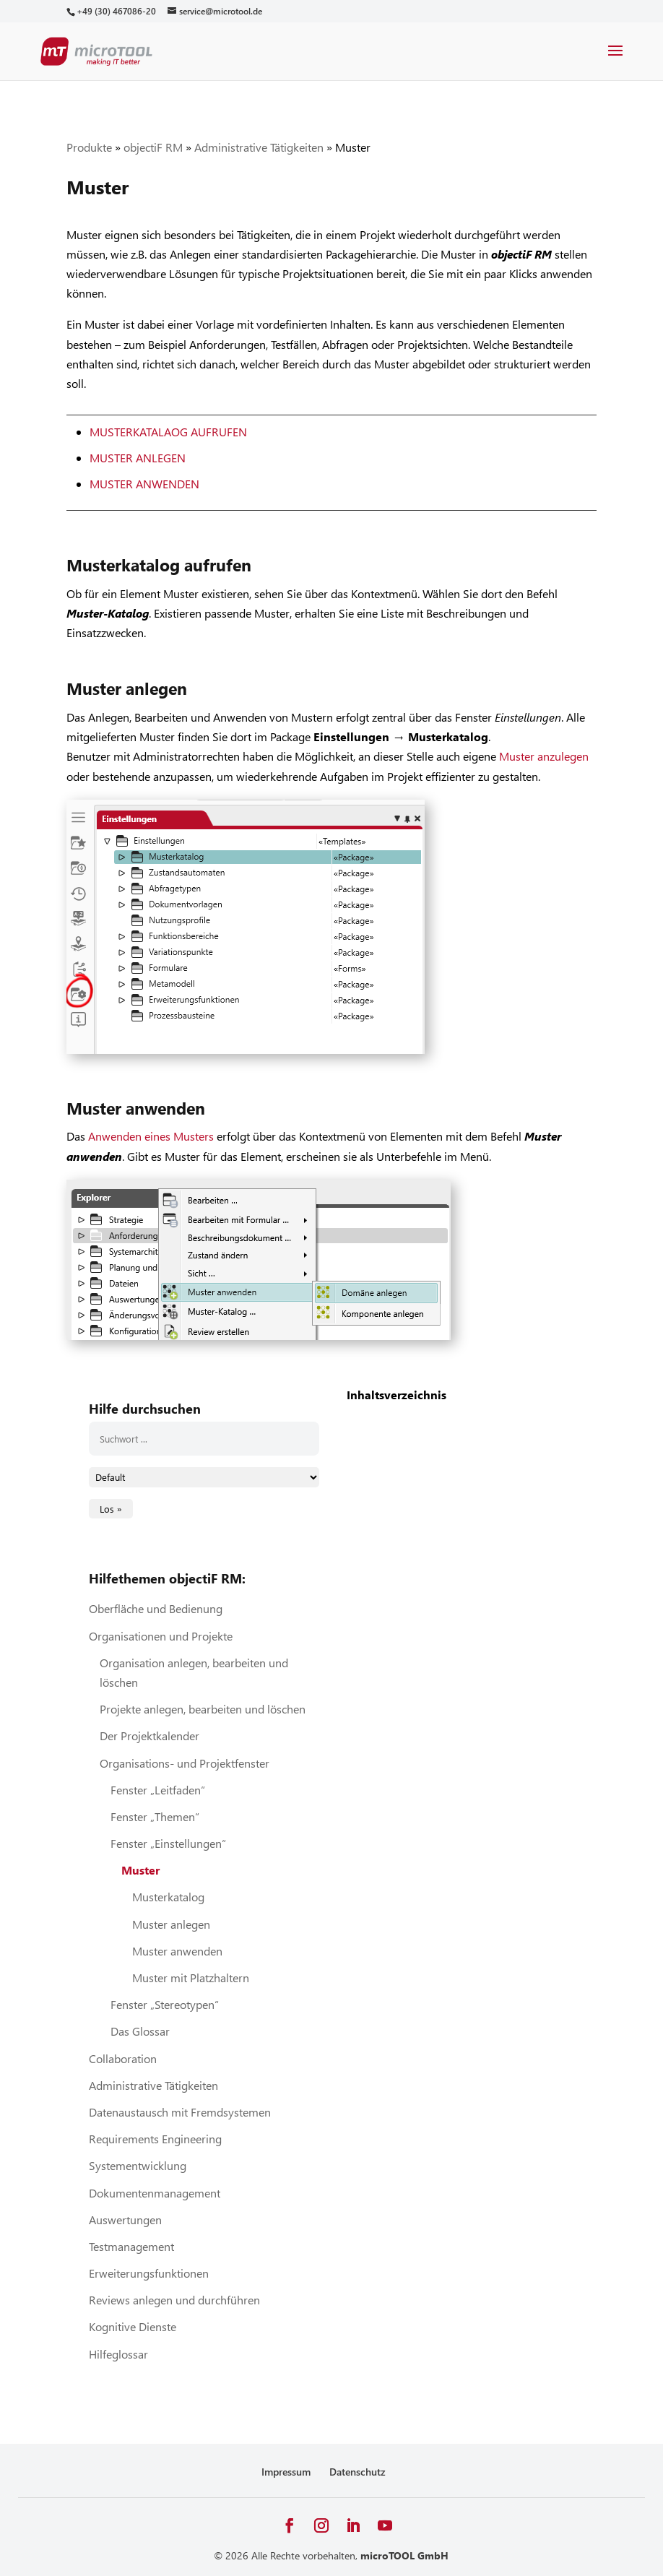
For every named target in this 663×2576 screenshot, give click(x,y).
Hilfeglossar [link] (118, 2353)
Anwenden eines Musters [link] (151, 1136)
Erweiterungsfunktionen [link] (149, 2273)
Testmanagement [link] (131, 2246)
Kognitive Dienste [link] (132, 2326)
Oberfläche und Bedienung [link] (155, 1608)
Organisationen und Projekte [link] (161, 1635)
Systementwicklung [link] (137, 2165)
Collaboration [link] (123, 2058)
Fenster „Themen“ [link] (154, 1816)
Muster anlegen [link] (138, 457)
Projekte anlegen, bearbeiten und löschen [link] (203, 1708)
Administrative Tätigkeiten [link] (259, 147)
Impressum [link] (286, 2471)
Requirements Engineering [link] (155, 2138)
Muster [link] (140, 1869)
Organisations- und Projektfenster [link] (184, 1763)
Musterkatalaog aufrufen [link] (168, 431)
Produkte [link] (89, 147)
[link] (115, 11)
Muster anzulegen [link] (544, 756)
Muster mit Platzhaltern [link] (190, 1977)
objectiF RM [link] (153, 147)
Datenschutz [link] (357, 2471)
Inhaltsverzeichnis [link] (396, 1394)
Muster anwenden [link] (144, 483)
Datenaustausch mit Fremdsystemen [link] (180, 2111)
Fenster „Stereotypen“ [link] (164, 2004)
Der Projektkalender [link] (149, 1735)
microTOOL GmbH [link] (404, 2555)
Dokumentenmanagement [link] (154, 2192)
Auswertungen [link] (125, 2219)
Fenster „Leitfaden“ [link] (157, 1789)
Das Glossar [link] (140, 2031)
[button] (615, 60)
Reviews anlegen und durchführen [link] (174, 2299)
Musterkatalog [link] (168, 1896)
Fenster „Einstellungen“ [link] (168, 1843)
